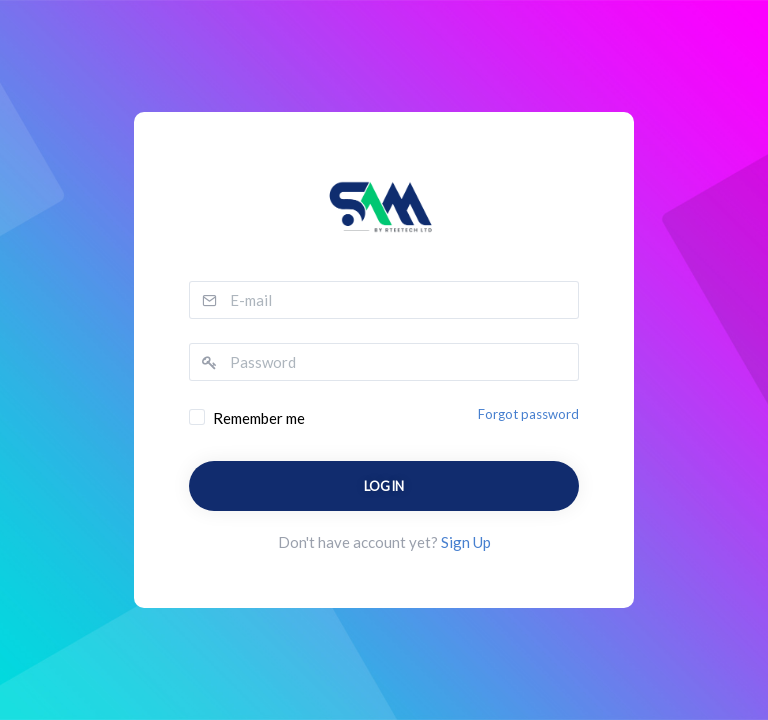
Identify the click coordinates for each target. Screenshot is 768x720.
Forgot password (528, 414)
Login (384, 486)
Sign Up (466, 542)
